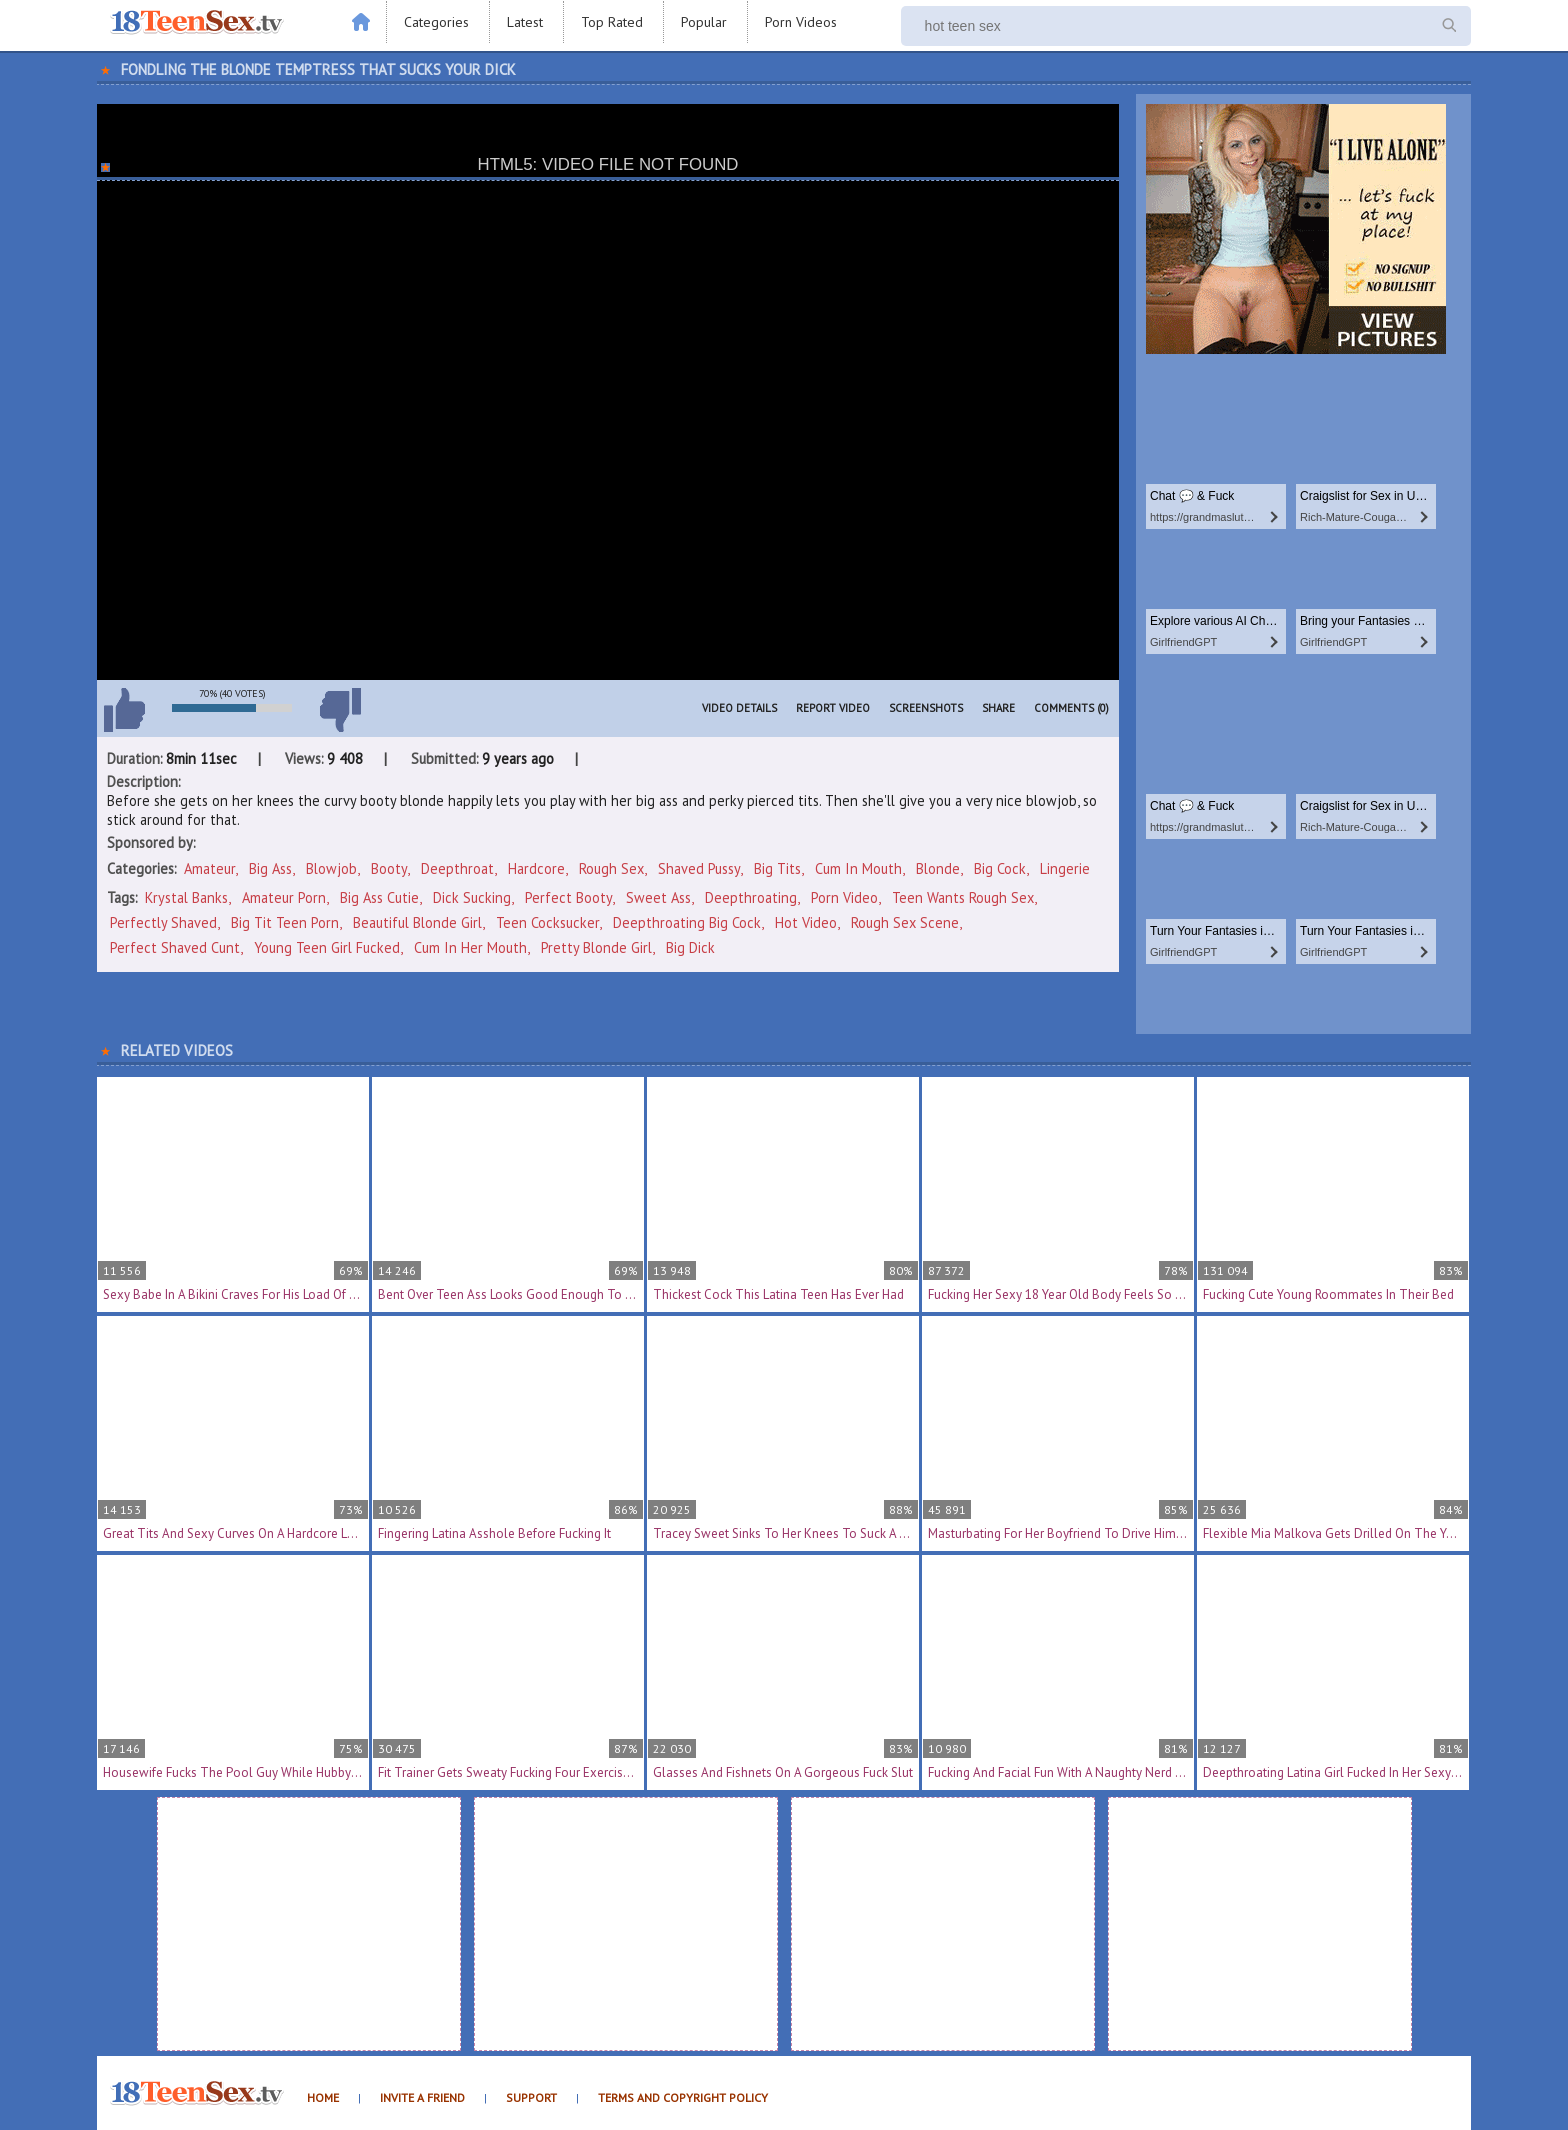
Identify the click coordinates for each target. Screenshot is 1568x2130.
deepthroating (751, 897)
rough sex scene (905, 922)
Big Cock (1000, 868)
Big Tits (777, 868)
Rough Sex (611, 868)
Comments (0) (1071, 708)
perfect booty (568, 897)
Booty (389, 868)
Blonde (938, 868)
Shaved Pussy (699, 868)
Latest (525, 22)
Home (323, 2097)
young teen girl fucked (327, 947)
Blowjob (331, 868)
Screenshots (926, 708)
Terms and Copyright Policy (683, 2097)
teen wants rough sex (963, 897)
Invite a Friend (422, 2097)
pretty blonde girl (596, 947)
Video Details (739, 708)
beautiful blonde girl (417, 922)
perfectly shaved (163, 922)
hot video (806, 922)
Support (531, 2097)
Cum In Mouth (858, 868)
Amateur (209, 868)
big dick (690, 947)
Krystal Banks (186, 897)
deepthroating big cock (687, 922)
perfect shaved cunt (175, 947)
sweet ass (658, 897)
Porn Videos (801, 22)
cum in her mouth (470, 947)
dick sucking (472, 897)
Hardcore (536, 868)
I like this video (124, 710)
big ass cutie (379, 897)
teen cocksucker (547, 922)
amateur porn (284, 897)
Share (998, 708)
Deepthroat (457, 868)
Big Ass (270, 868)
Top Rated (612, 22)
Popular (704, 22)
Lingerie (1065, 868)
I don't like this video (340, 710)
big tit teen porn (285, 922)
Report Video (833, 708)
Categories (436, 22)
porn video (844, 897)
